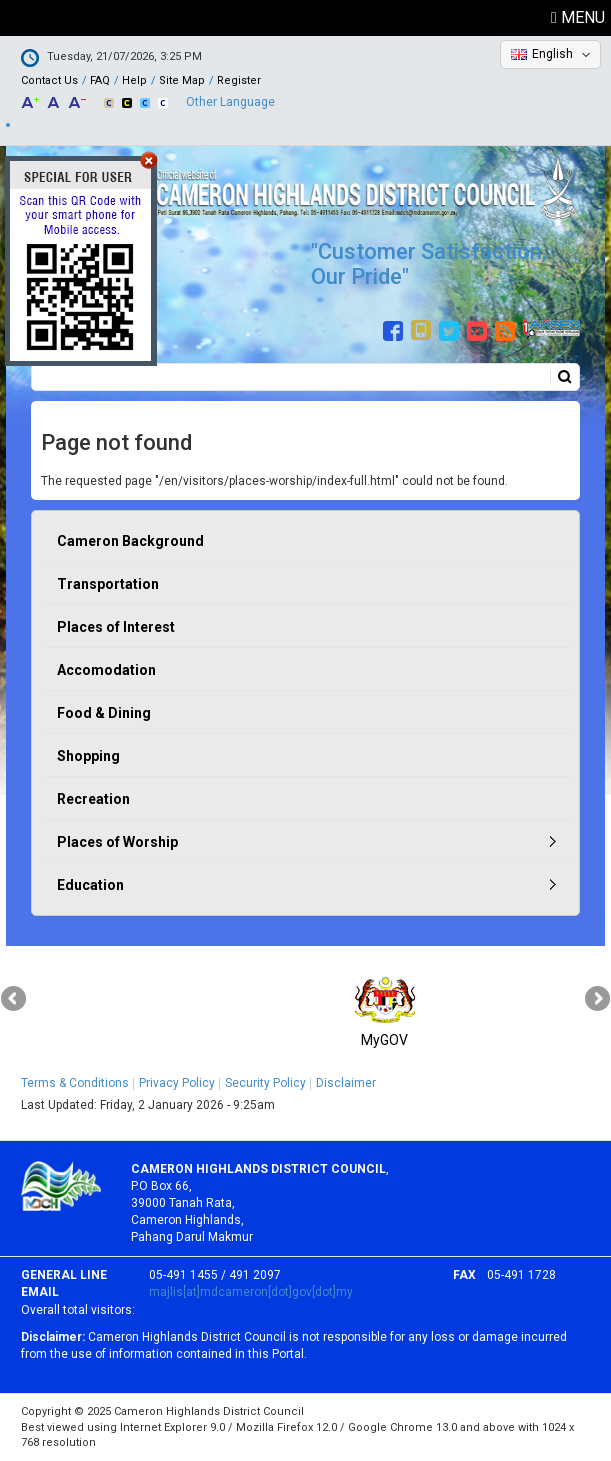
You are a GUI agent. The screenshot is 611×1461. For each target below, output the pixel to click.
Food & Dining (104, 713)
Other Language (230, 102)
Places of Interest (116, 627)
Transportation (108, 584)
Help (134, 80)
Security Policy (265, 1083)
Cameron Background (130, 541)
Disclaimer (346, 1083)
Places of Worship (117, 842)
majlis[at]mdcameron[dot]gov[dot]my (251, 1292)
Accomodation (106, 670)
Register (239, 80)
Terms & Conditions (75, 1083)
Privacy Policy (177, 1083)
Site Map (182, 80)
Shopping (88, 756)
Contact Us (49, 80)
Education (90, 885)
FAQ (100, 80)
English (552, 54)
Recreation (93, 799)
